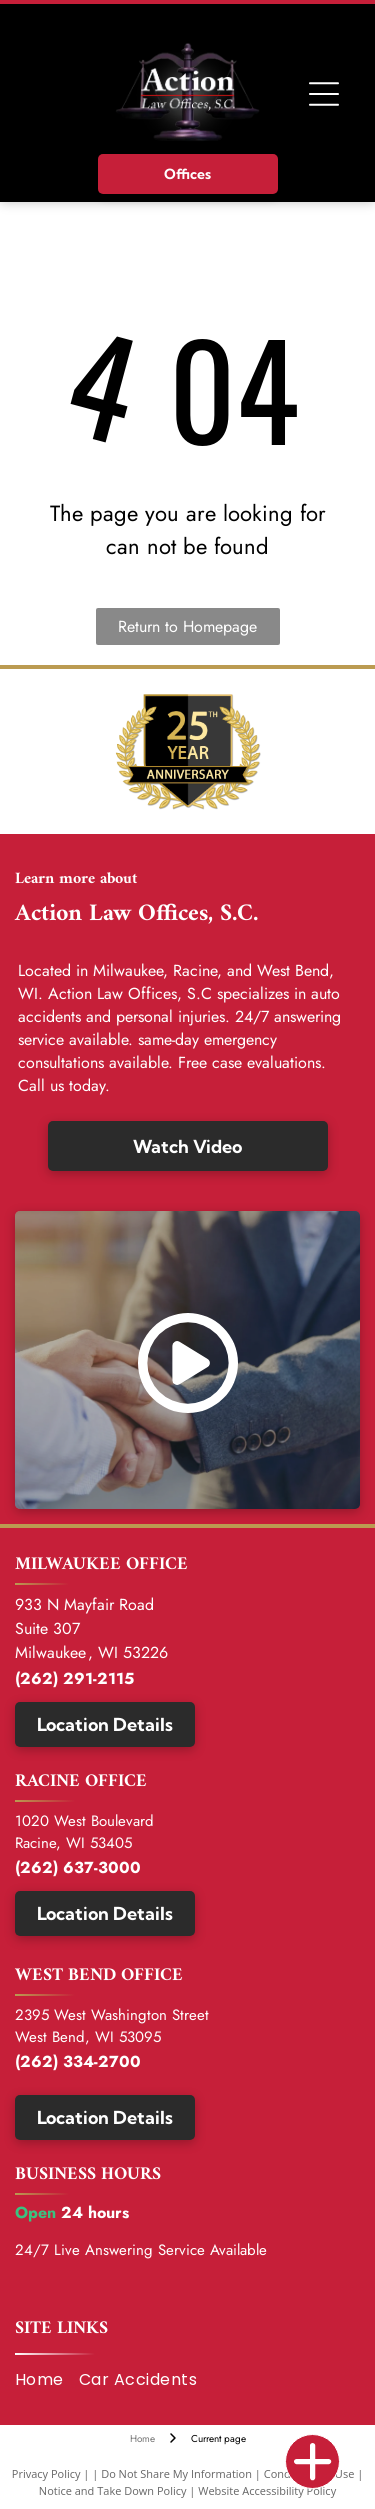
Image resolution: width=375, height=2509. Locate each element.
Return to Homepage (187, 626)
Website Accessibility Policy (267, 2490)
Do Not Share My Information (176, 2473)
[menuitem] (47, 2380)
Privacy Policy (46, 2473)
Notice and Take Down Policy (113, 2490)
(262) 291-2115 (74, 1678)
